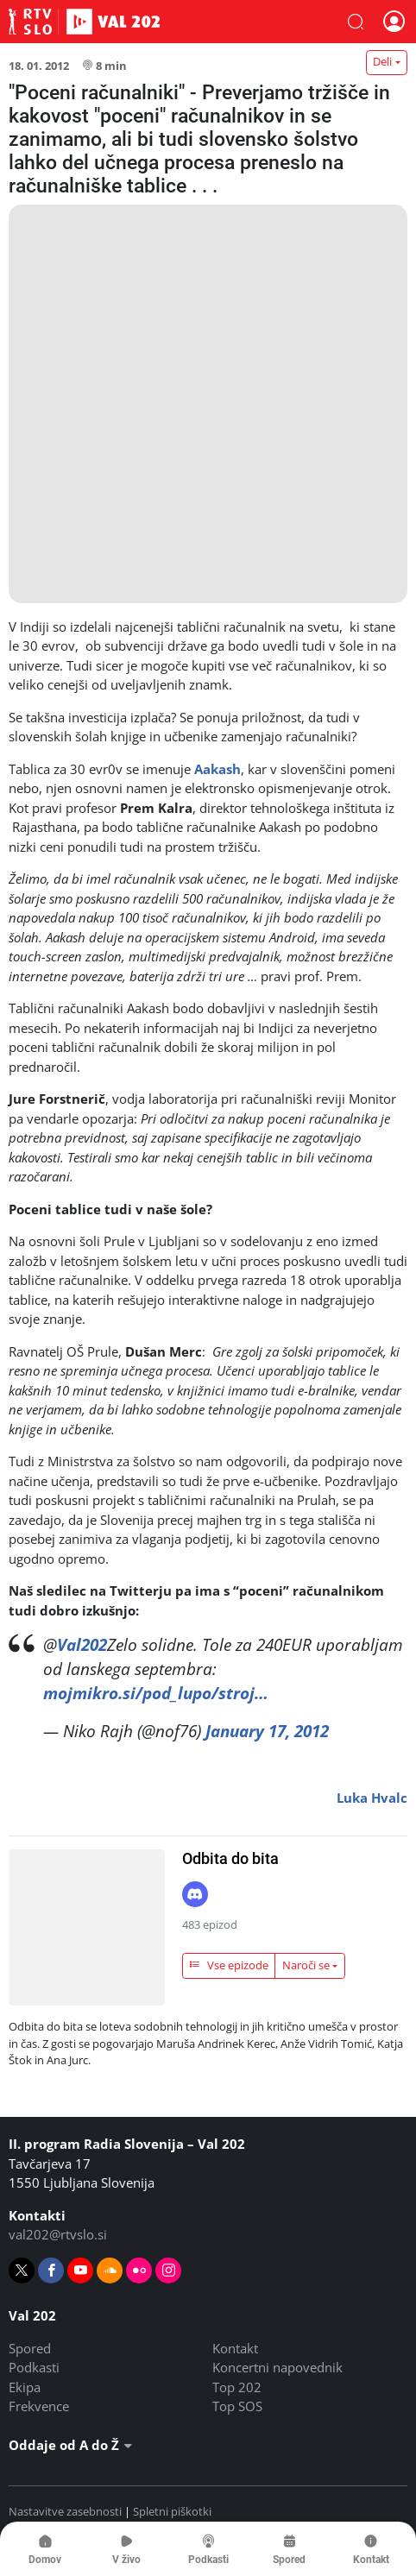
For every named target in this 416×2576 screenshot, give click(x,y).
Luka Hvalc (372, 1797)
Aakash (217, 769)
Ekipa (25, 2387)
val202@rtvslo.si (58, 2234)
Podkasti (34, 2367)
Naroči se (306, 1965)
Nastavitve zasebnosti (65, 2511)
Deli (382, 61)
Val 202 (84, 22)
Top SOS (237, 2406)
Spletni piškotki (172, 2511)
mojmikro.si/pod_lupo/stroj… (155, 1693)
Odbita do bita (230, 1858)
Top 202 (237, 2387)
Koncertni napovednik (277, 2367)
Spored (30, 2348)
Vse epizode (228, 1965)
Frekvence (39, 2406)
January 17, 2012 (267, 1730)
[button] (355, 21)
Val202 (82, 1644)
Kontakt (235, 2348)
